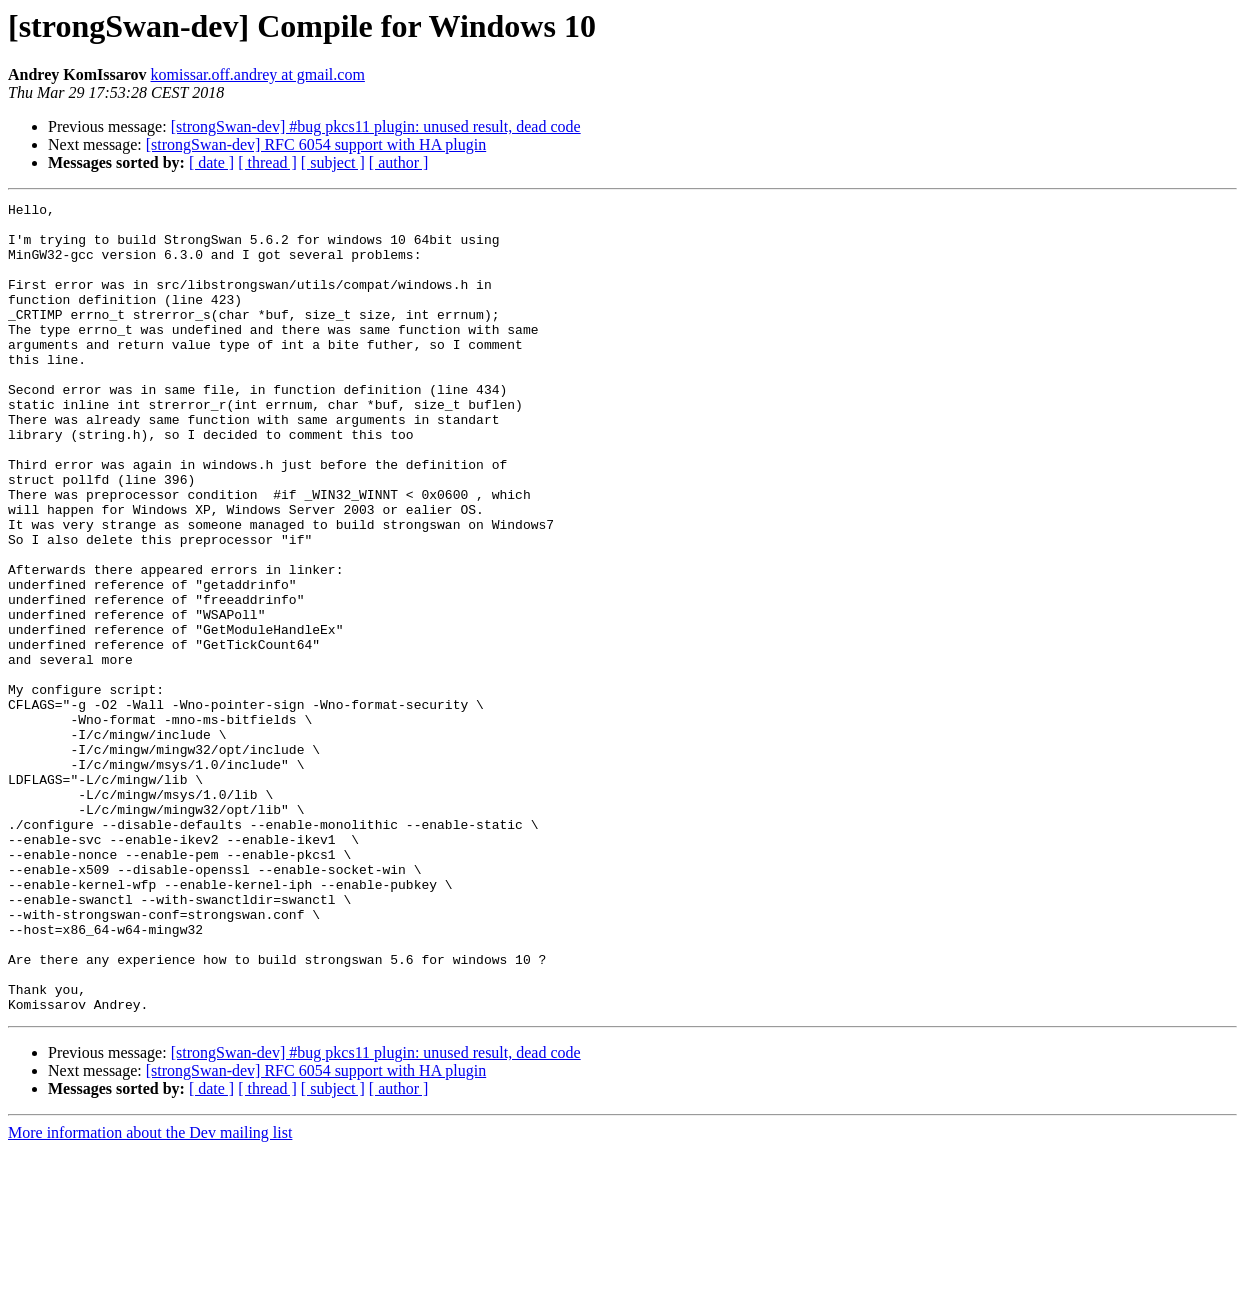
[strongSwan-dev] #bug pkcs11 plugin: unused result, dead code (376, 126)
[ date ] (211, 162)
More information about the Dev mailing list (150, 1294)
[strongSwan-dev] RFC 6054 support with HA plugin (316, 144)
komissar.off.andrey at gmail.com (258, 74)
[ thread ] (267, 162)
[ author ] (399, 162)
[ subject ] (333, 162)
